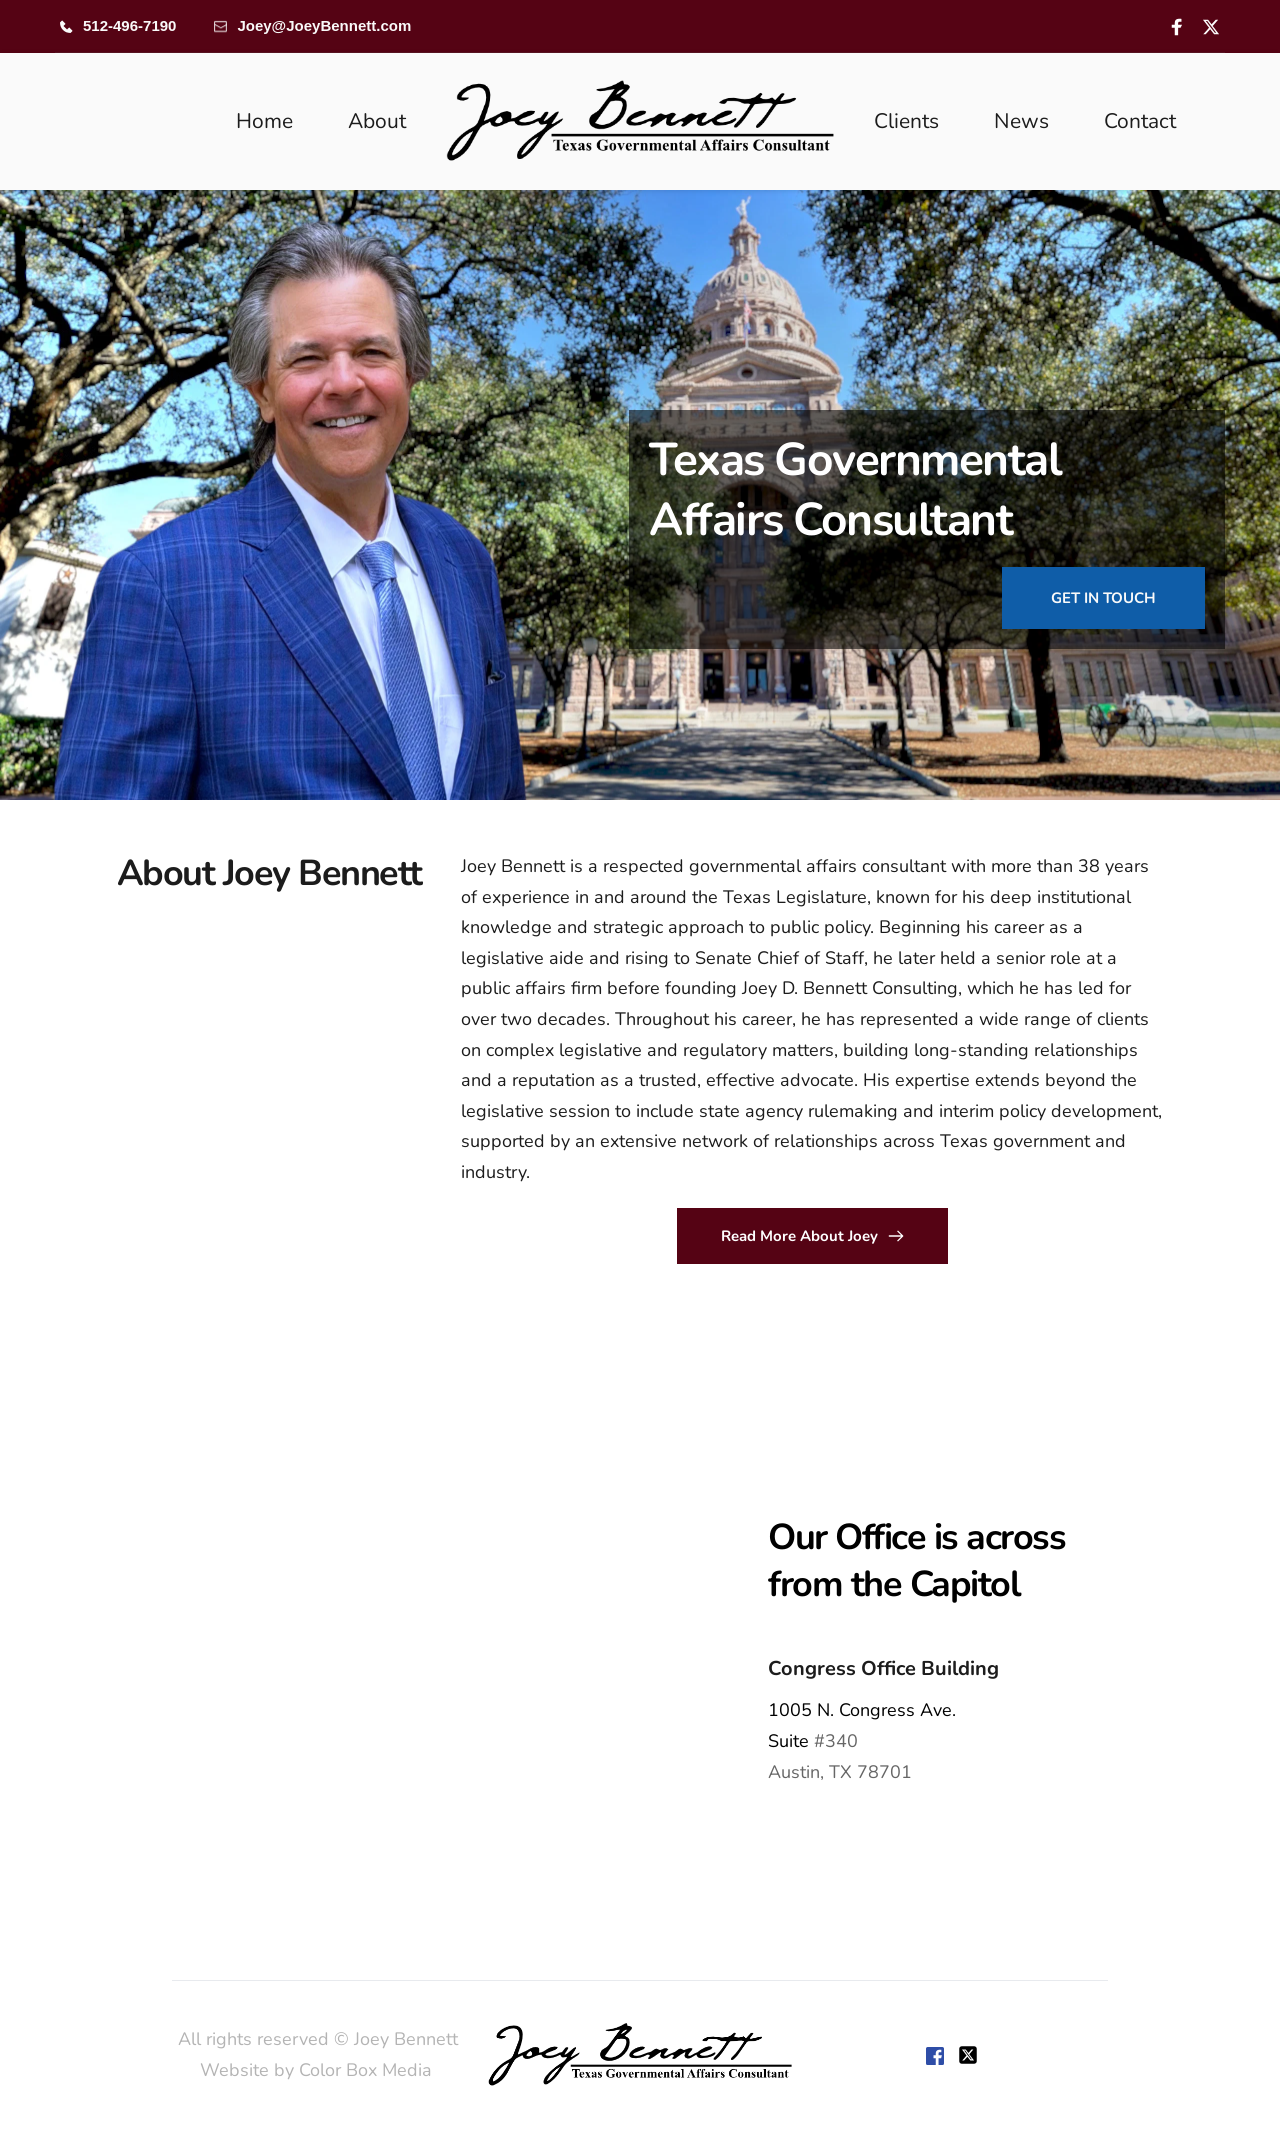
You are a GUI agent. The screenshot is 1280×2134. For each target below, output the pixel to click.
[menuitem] (264, 122)
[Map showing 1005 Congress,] (320, 1649)
